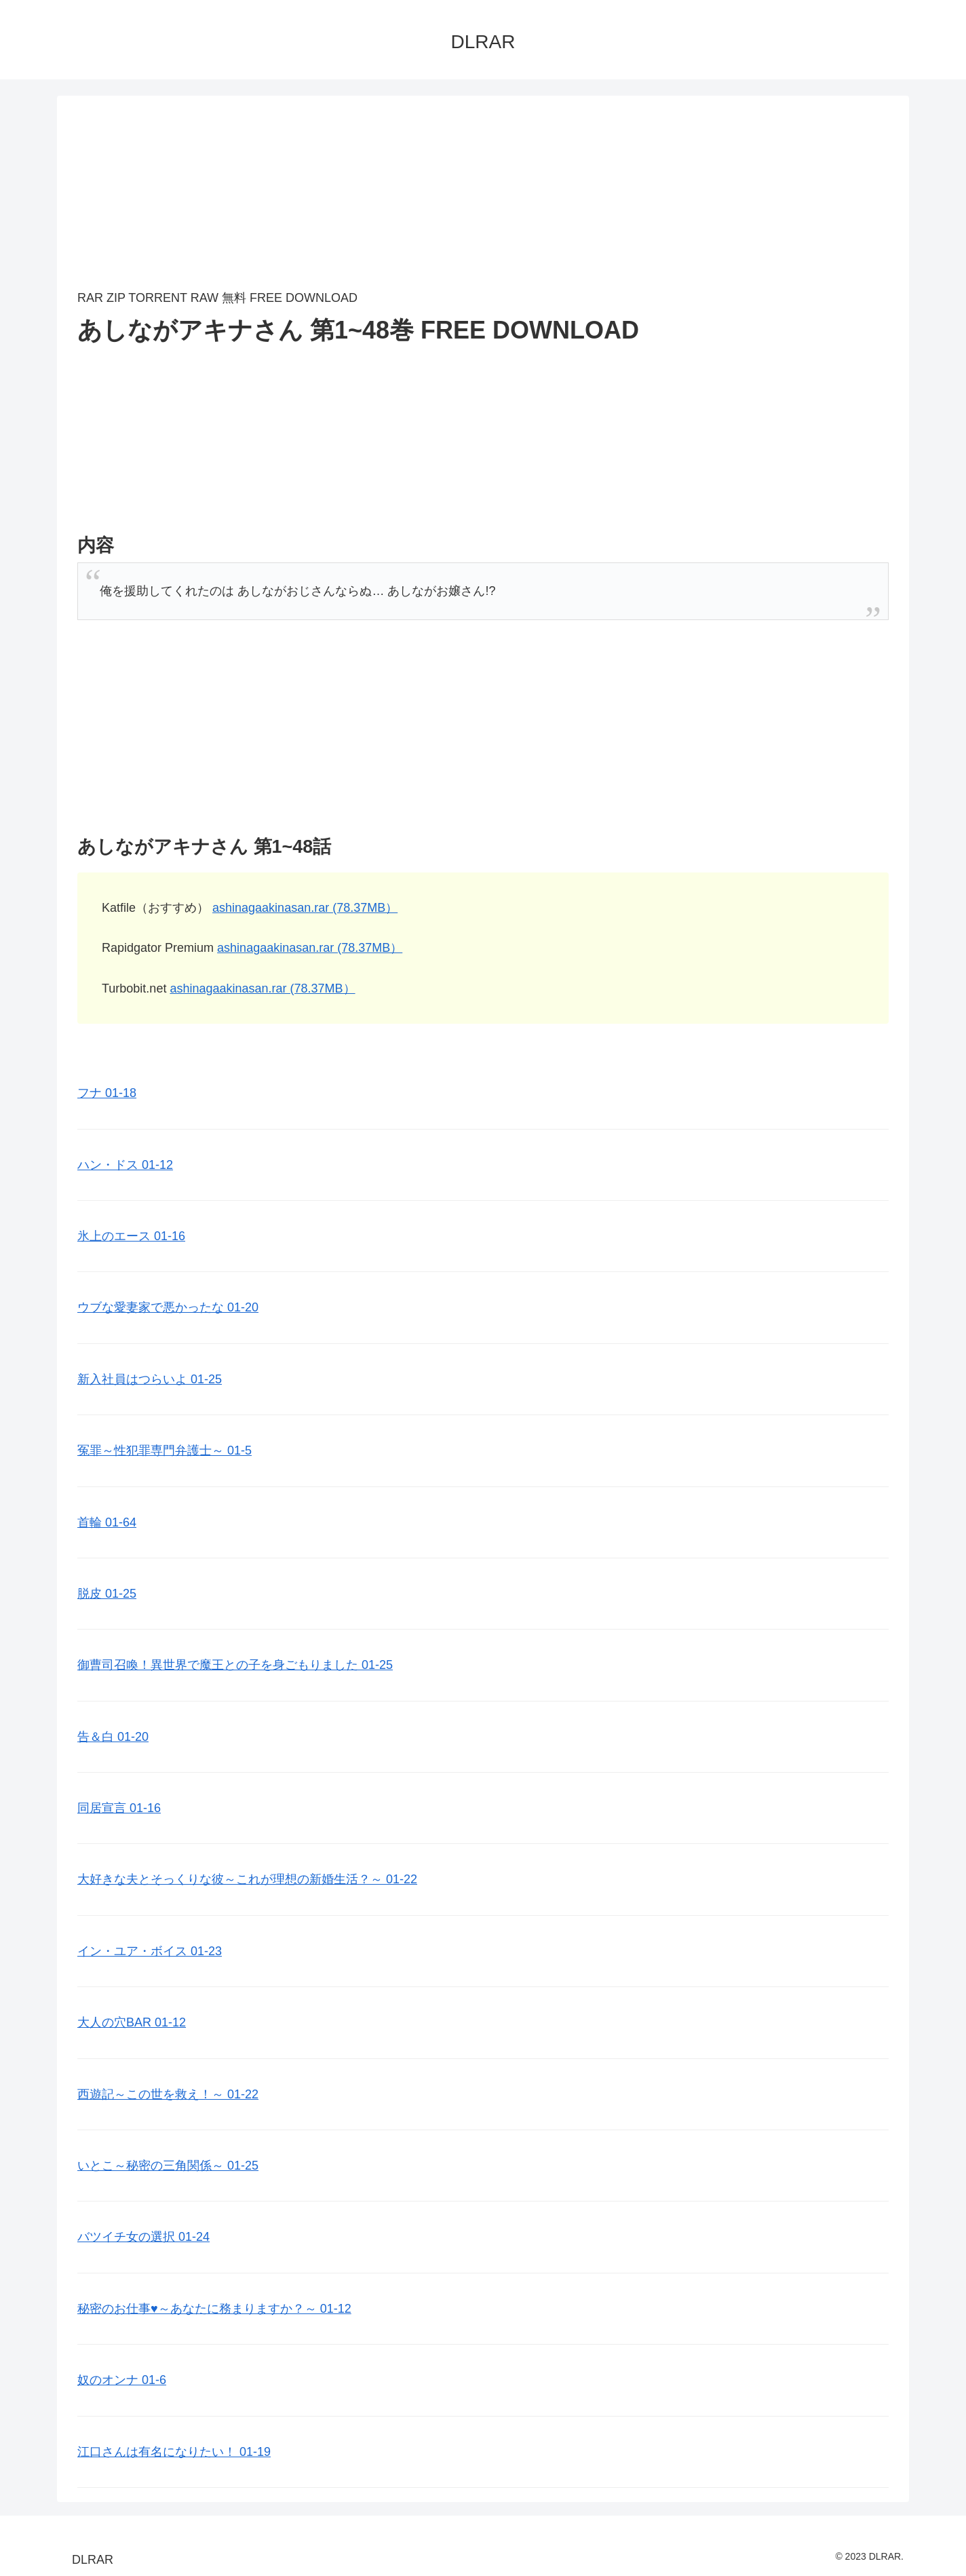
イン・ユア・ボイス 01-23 (149, 1951)
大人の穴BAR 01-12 (131, 2022)
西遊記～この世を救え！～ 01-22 (167, 2094)
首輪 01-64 (106, 1522)
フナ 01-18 (106, 1093)
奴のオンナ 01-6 (121, 2380)
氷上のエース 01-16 (131, 1236)
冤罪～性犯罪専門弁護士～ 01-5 (164, 1450)
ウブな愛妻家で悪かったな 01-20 (167, 1307)
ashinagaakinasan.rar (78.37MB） (305, 908)
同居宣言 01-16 (119, 1808)
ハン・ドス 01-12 (125, 1165)
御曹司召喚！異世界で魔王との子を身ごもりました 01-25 (235, 1665)
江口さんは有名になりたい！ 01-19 (174, 2452)
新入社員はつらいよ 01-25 (149, 1379)
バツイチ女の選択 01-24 (143, 2237)
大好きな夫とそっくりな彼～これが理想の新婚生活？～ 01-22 (247, 1879)
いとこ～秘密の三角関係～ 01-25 (167, 2165)
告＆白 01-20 (113, 1737)
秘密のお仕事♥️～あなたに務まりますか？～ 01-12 (214, 2308)
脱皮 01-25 (106, 1593)
